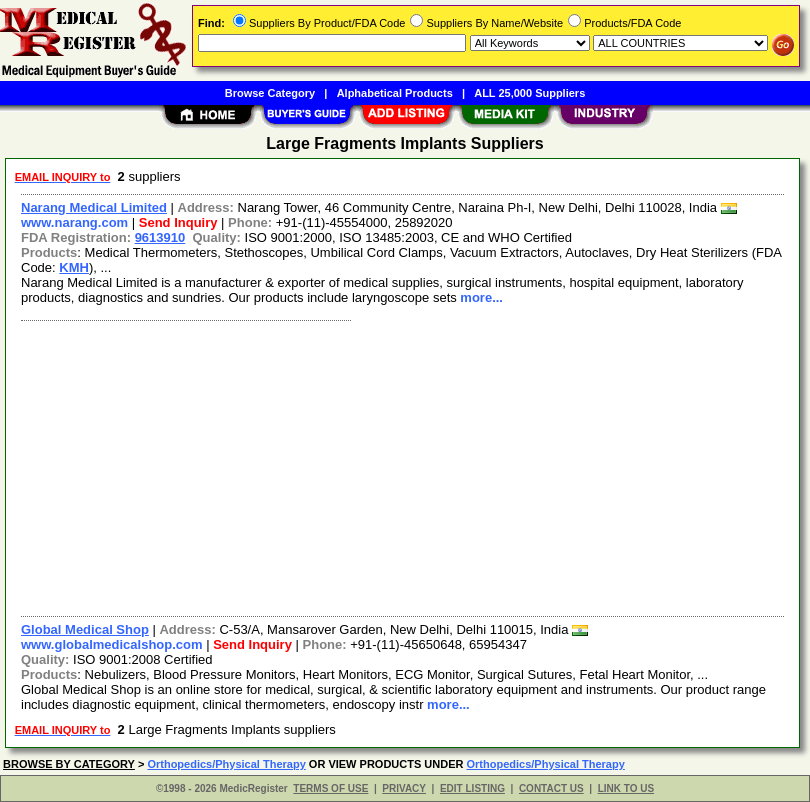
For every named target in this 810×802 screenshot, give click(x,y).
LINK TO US (626, 788)
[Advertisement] (398, 466)
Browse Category (270, 93)
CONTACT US (551, 788)
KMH (74, 267)
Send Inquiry (178, 222)
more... (481, 297)
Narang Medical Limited (94, 207)
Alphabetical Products (395, 93)
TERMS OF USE (330, 788)
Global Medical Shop (85, 629)
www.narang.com (74, 222)
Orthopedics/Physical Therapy (226, 764)
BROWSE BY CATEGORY (69, 764)
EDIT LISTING (472, 788)
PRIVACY (404, 788)
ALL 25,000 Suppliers (529, 93)
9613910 (160, 237)
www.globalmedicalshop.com (112, 644)
